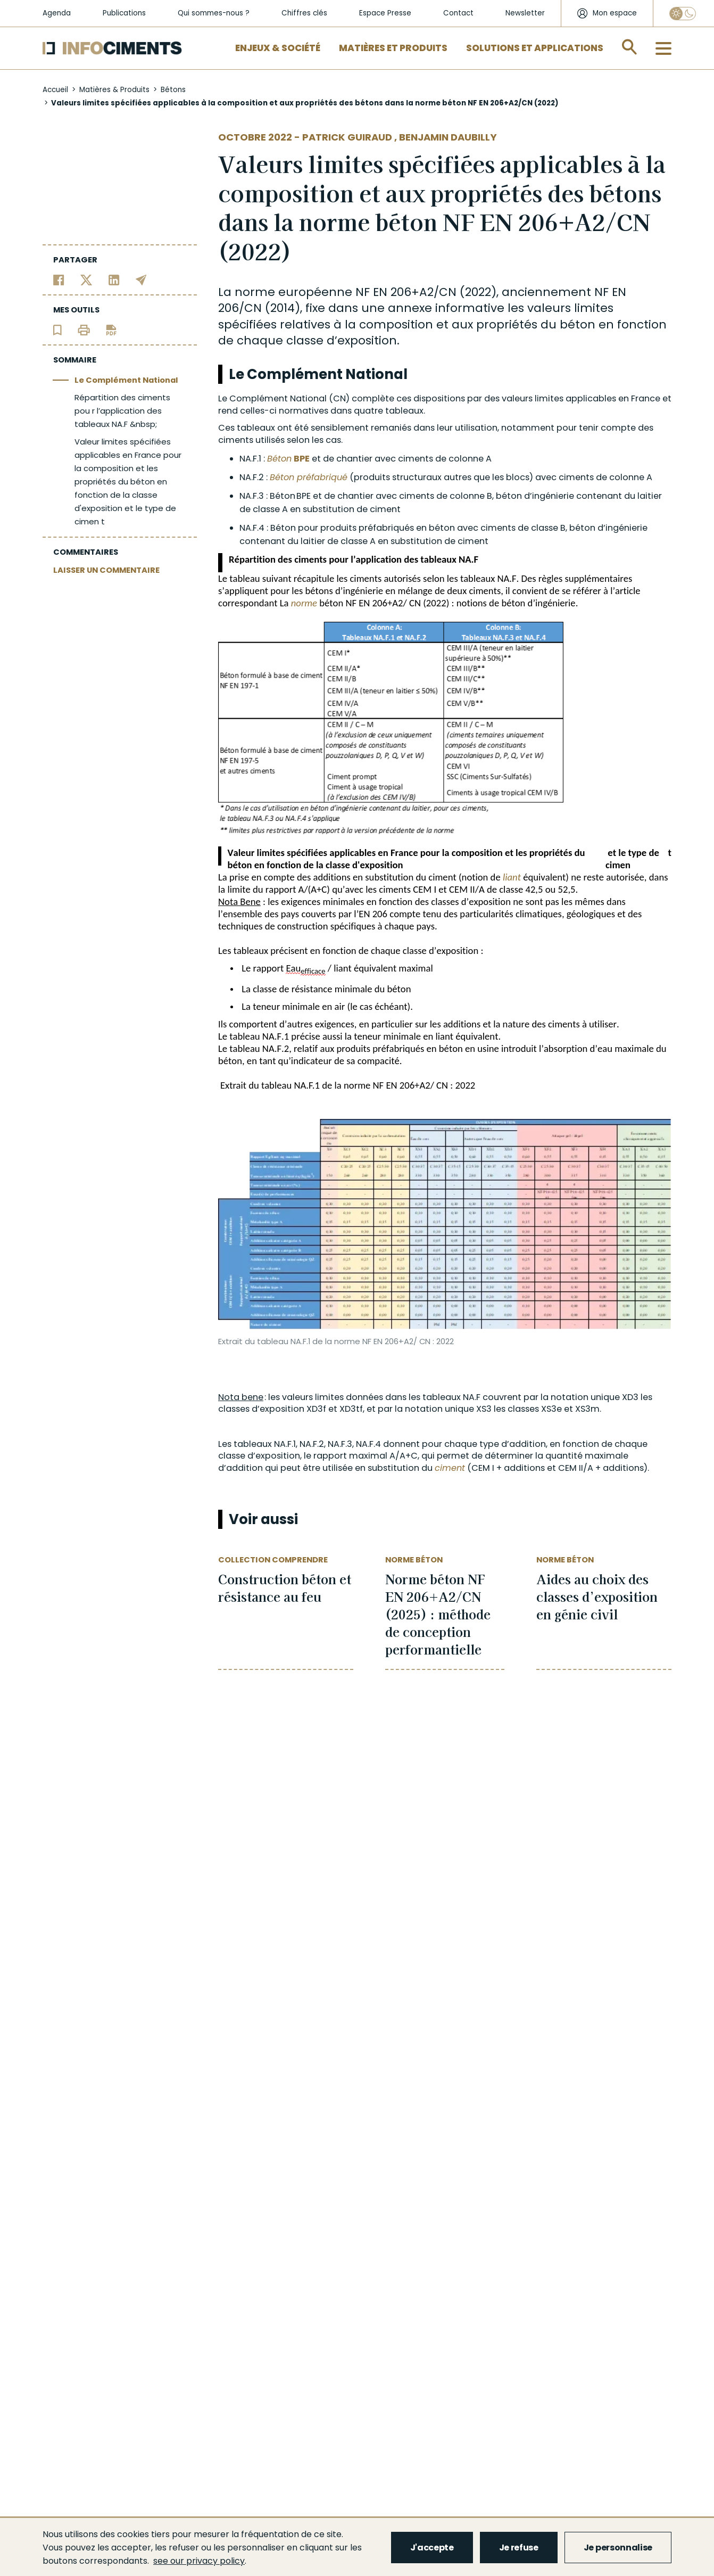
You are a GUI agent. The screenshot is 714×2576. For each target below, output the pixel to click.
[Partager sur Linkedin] (114, 279)
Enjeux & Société (277, 48)
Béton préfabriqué (308, 477)
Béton (279, 458)
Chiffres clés (304, 13)
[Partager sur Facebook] (58, 279)
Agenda (57, 13)
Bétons (173, 90)
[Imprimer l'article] (84, 329)
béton (577, 324)
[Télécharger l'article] (111, 329)
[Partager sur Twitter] (86, 279)
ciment (450, 1468)
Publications (124, 13)
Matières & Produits (114, 90)
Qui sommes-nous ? (214, 13)
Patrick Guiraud (348, 137)
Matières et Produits (393, 48)
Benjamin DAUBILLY (448, 137)
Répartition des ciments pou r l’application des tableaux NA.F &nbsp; (122, 411)
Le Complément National (126, 379)
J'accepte (432, 2547)
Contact (458, 13)
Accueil (55, 90)
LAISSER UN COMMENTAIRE (106, 569)
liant (512, 877)
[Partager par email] (141, 279)
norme (304, 603)
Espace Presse (385, 13)
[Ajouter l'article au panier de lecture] (57, 329)
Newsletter (525, 13)
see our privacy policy (199, 2561)
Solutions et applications (534, 48)
